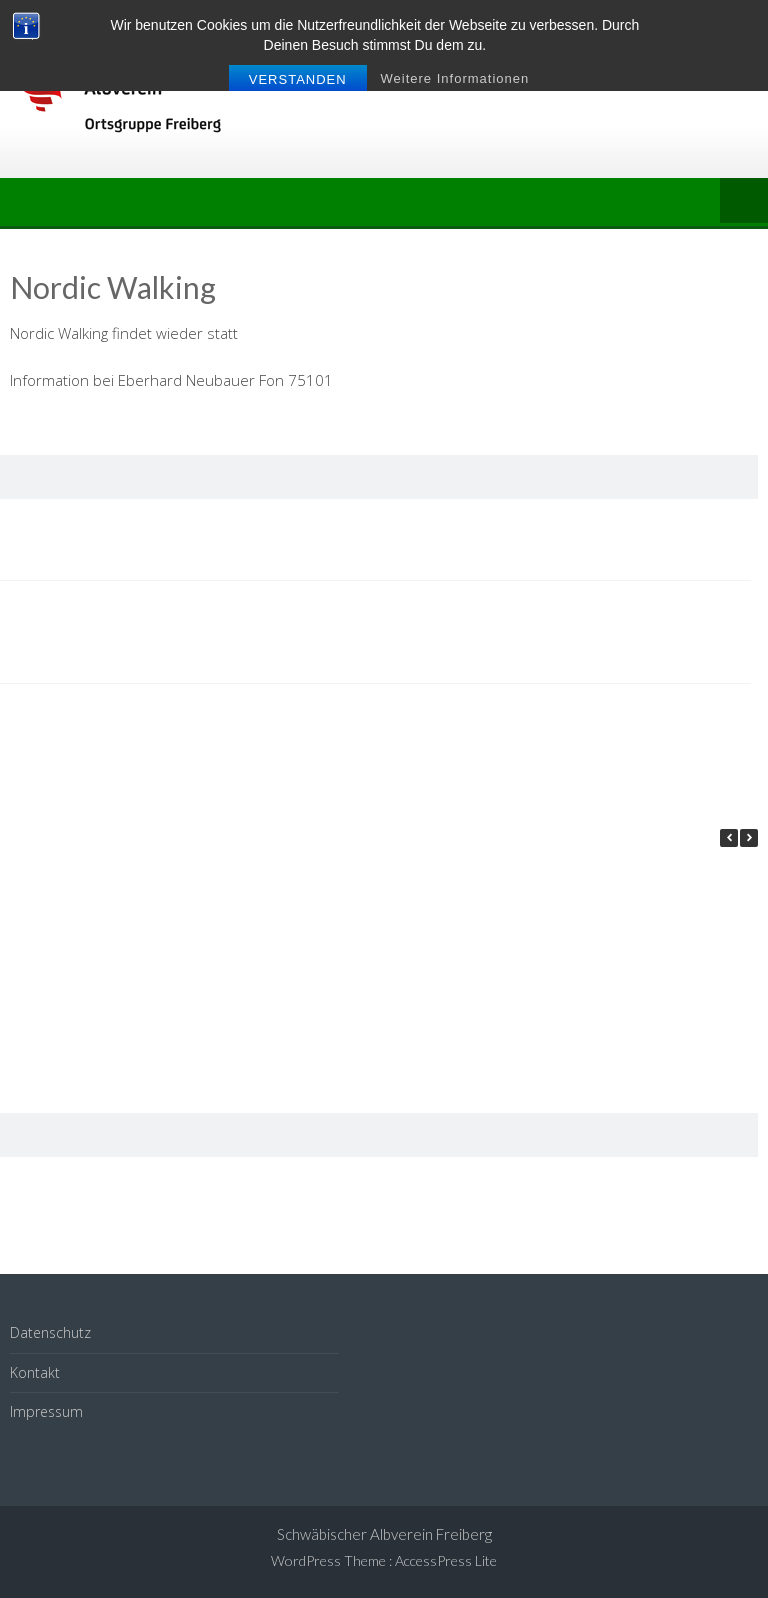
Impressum (46, 1411)
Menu (744, 202)
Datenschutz (50, 1332)
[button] (749, 838)
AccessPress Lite (446, 1560)
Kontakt (35, 1372)
